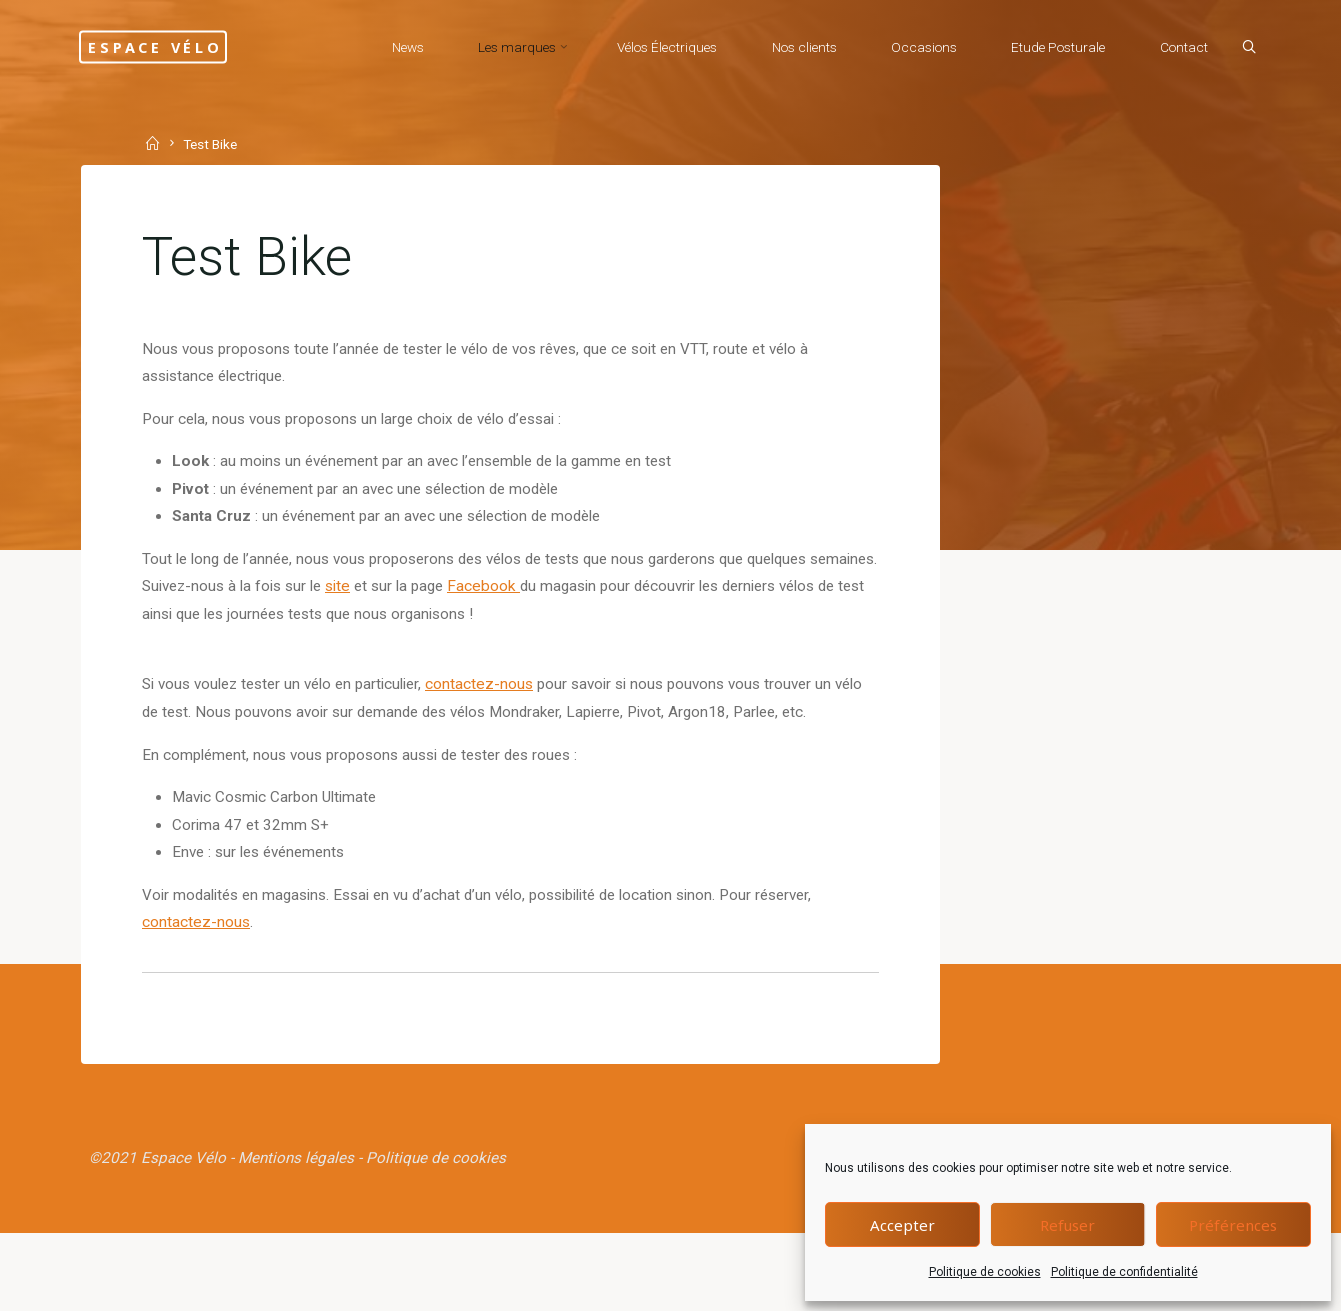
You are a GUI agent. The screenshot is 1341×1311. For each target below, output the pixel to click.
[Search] (1237, 48)
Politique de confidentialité (1124, 1272)
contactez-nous (504, 709)
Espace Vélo (189, 46)
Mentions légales (302, 1231)
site (431, 607)
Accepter (902, 1225)
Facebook (584, 607)
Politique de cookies (985, 1272)
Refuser (1067, 1225)
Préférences (1233, 1225)
